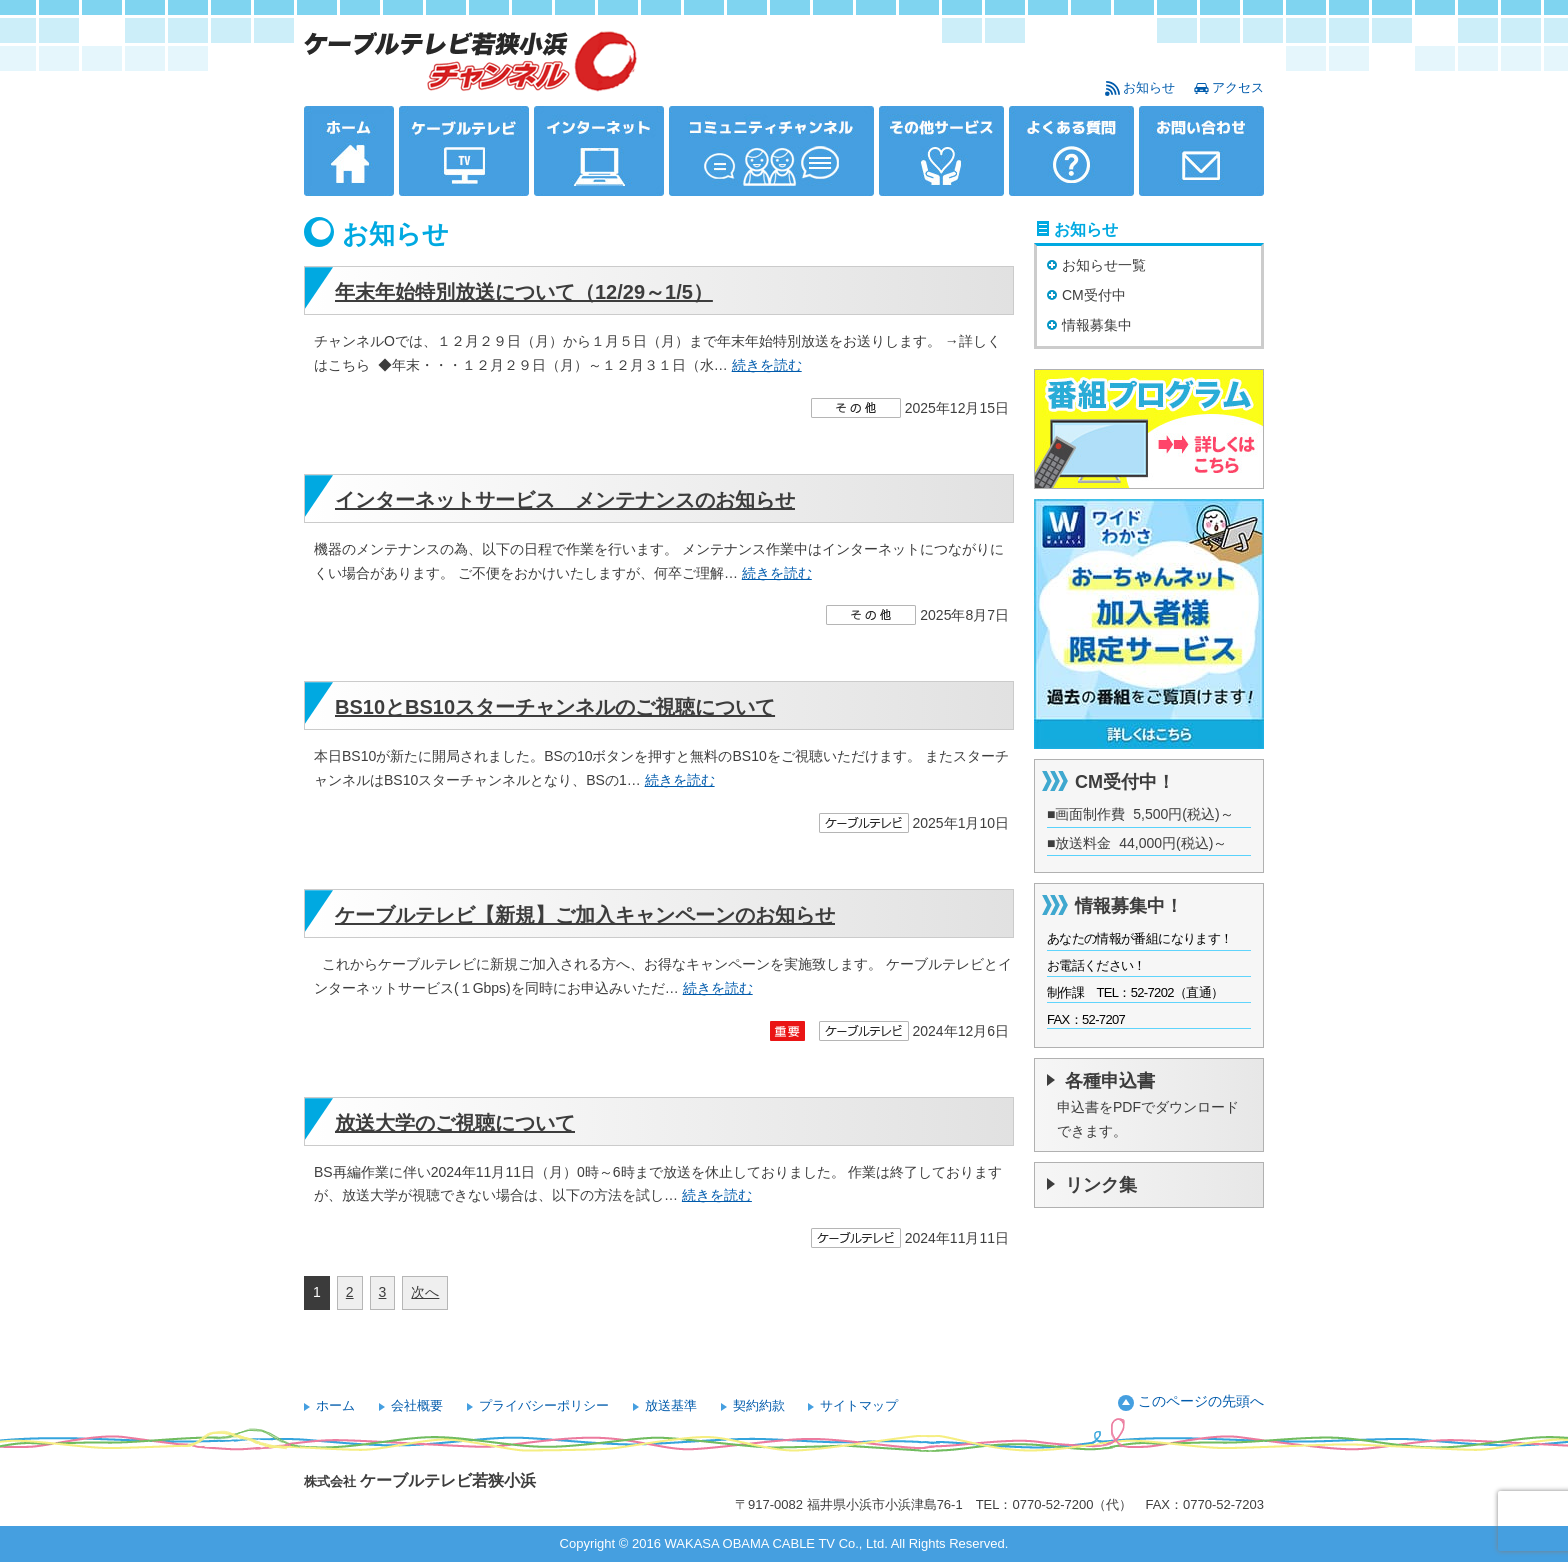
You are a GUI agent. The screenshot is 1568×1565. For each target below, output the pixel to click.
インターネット (599, 151)
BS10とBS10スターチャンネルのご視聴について (555, 707)
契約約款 (759, 1405)
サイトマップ (859, 1405)
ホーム (349, 151)
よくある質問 (1071, 151)
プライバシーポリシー (544, 1405)
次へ (425, 1292)
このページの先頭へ (1201, 1401)
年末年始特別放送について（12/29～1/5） (524, 292)
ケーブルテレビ (464, 151)
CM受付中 (1094, 295)
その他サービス (941, 151)
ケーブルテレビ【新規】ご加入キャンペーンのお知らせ (585, 915)
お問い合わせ (1201, 151)
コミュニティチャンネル (771, 151)
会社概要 (417, 1405)
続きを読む (767, 365)
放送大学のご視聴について (455, 1123)
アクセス (1238, 87)
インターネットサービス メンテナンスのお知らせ (565, 500)
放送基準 (671, 1405)
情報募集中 (1097, 325)
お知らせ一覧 (1104, 265)
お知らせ (1149, 87)
